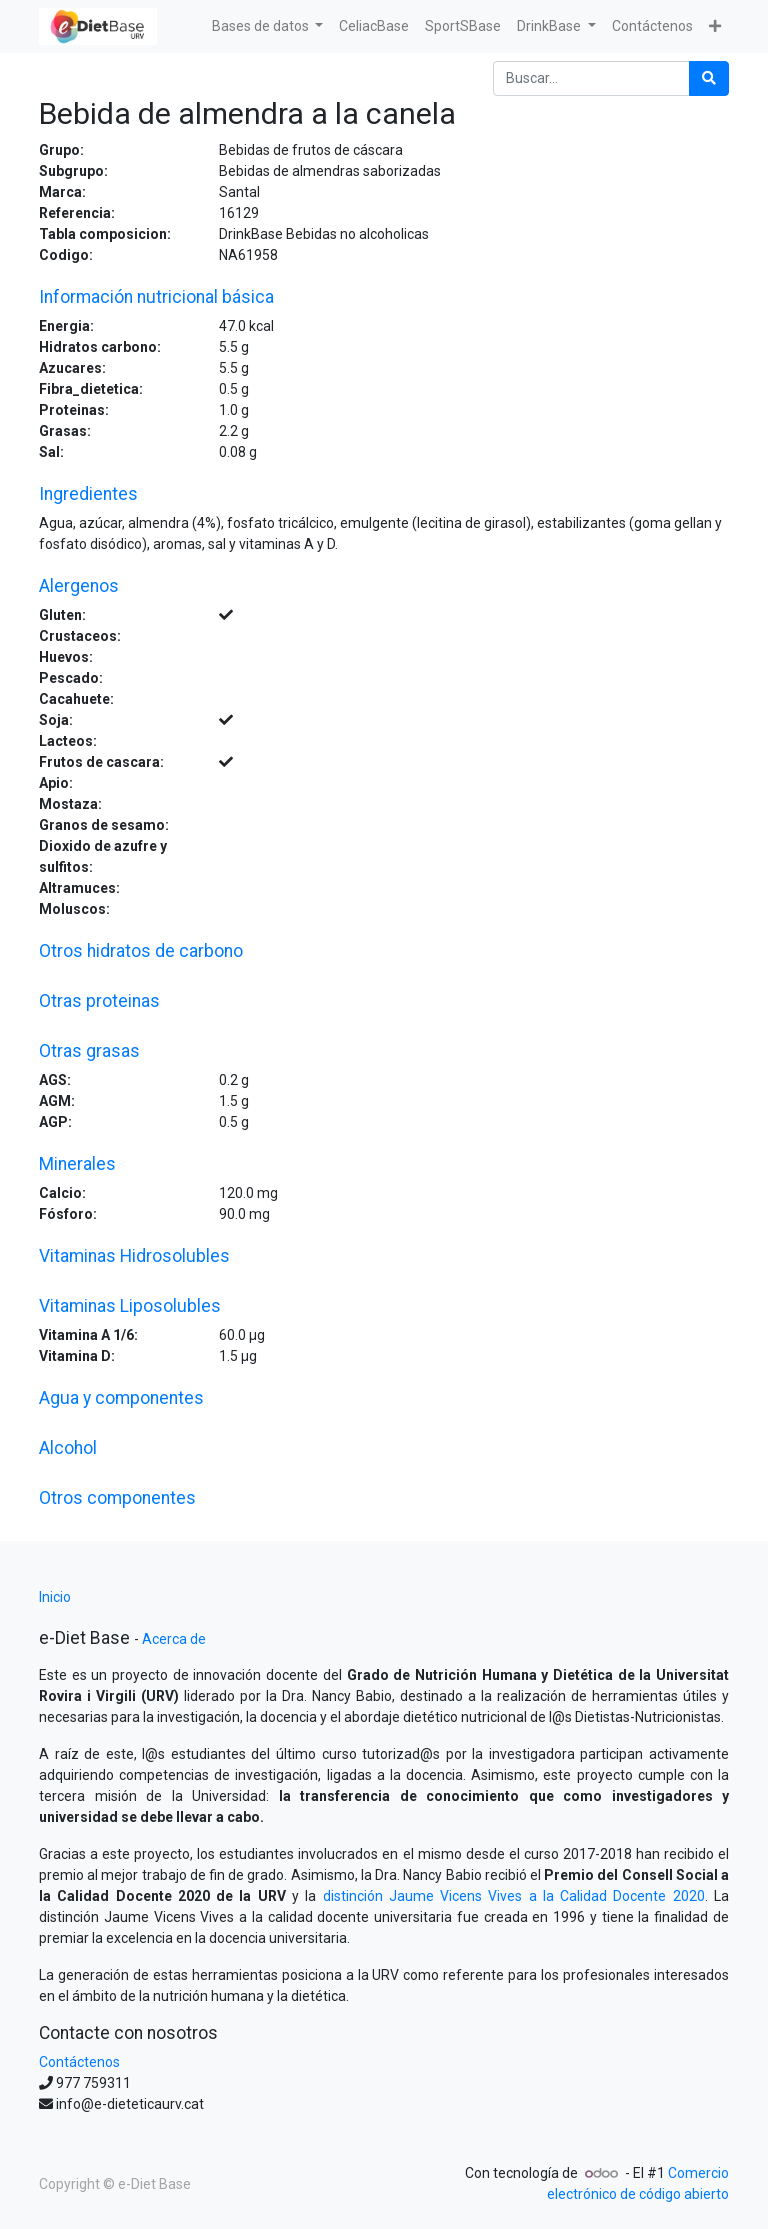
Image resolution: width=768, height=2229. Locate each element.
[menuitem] (374, 26)
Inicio (55, 1597)
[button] (715, 26)
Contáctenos (79, 2062)
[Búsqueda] (709, 78)
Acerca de (174, 1639)
